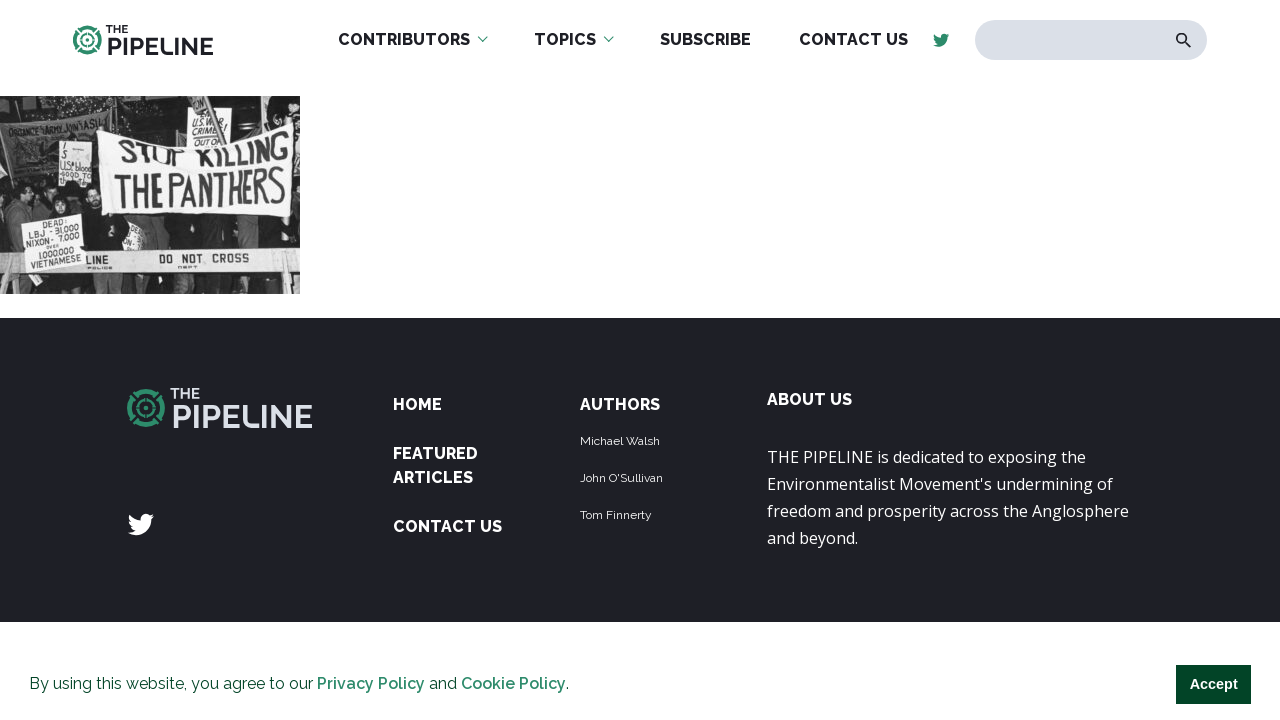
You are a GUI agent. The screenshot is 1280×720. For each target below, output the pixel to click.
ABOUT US (809, 399)
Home (417, 404)
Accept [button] (1214, 684)
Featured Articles (435, 465)
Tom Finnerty (616, 515)
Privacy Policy (371, 683)
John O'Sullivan (621, 478)
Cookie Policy (513, 683)
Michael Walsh (620, 441)
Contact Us (447, 526)
